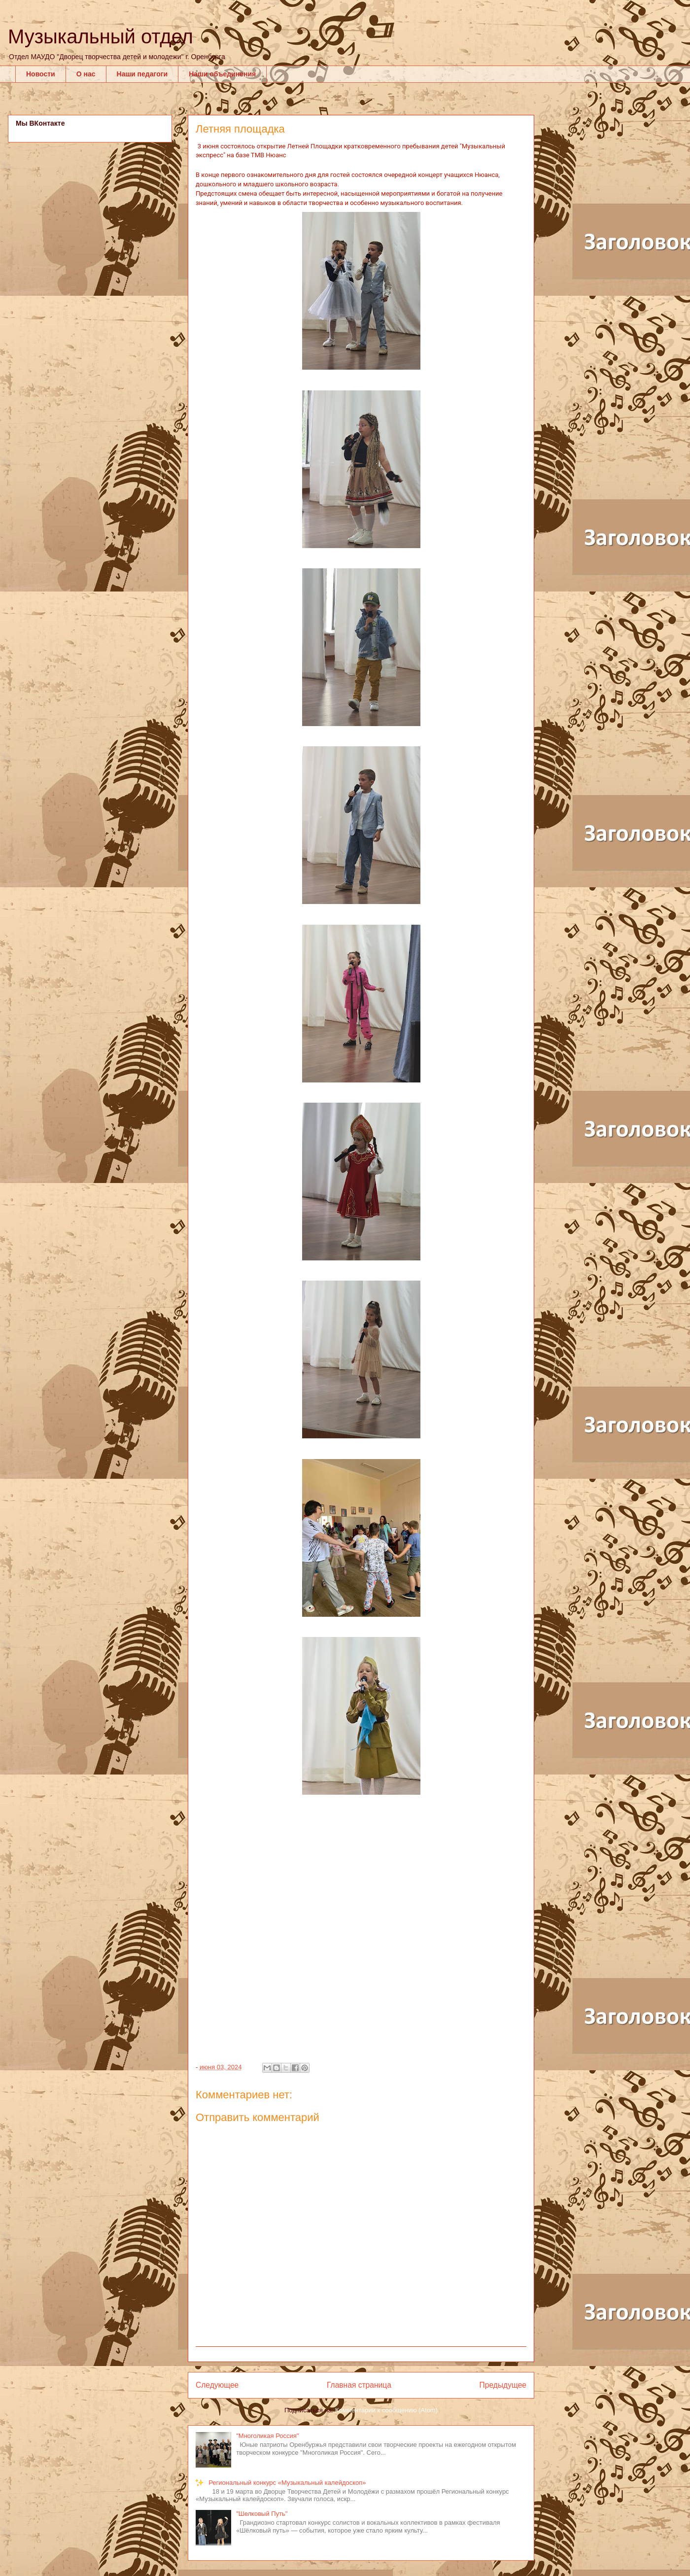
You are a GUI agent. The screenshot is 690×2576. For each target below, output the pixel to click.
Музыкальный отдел (100, 36)
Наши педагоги (142, 74)
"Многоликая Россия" (267, 2435)
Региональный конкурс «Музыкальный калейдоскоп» (287, 2482)
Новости (40, 74)
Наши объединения (222, 74)
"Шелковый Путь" (261, 2513)
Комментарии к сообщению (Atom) (386, 2410)
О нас (86, 74)
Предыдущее (503, 2385)
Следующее (217, 2385)
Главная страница (359, 2385)
